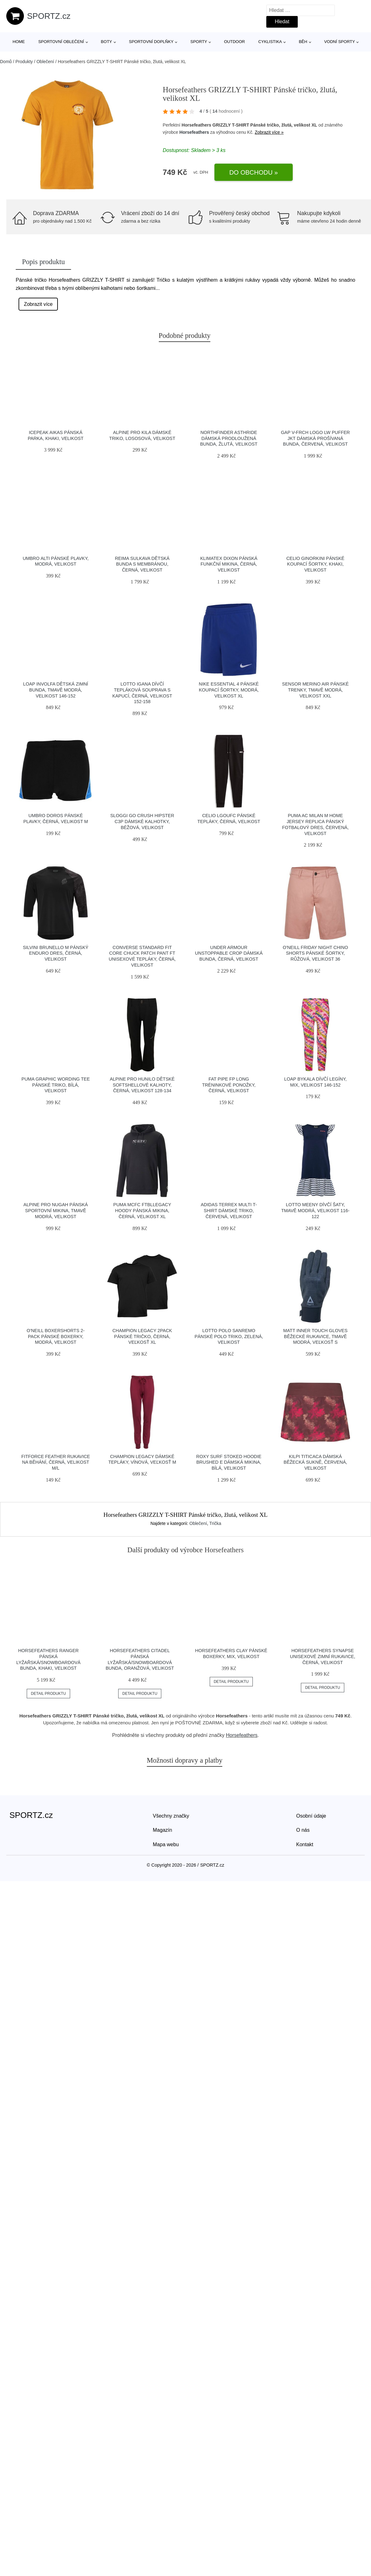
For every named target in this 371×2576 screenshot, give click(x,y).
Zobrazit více (38, 304)
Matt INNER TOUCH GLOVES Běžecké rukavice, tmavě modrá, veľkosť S (315, 1336)
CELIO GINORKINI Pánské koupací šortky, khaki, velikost (315, 564)
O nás (303, 1830)
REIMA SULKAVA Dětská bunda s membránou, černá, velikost (142, 564)
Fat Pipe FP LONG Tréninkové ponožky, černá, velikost (229, 1084)
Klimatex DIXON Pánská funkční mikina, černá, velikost (228, 564)
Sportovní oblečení (61, 41)
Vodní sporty (339, 41)
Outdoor (234, 41)
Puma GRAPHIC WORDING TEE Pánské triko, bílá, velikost (55, 1084)
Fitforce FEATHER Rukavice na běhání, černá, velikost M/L (55, 1462)
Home (19, 41)
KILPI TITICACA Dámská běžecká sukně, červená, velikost (315, 1462)
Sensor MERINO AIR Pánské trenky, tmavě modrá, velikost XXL (315, 689)
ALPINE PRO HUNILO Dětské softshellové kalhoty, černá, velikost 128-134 (142, 1084)
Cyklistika (270, 41)
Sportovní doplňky (151, 41)
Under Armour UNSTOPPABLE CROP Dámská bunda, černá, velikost (229, 953)
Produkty (24, 61)
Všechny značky (171, 1816)
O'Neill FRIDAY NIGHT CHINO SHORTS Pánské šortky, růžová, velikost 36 (315, 953)
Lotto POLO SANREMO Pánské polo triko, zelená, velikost (229, 1336)
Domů (6, 61)
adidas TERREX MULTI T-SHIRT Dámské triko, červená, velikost (229, 1210)
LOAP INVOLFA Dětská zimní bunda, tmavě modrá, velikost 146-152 (55, 689)
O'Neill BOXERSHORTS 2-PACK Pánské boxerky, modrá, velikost (56, 1336)
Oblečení (45, 61)
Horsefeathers (194, 132)
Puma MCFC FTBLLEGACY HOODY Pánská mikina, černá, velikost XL (142, 1210)
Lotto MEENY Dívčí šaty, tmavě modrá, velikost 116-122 (315, 1210)
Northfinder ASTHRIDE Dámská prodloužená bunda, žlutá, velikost (228, 438)
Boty (106, 41)
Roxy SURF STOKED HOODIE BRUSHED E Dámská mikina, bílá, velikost (228, 1462)
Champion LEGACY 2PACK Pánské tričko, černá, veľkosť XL (142, 1336)
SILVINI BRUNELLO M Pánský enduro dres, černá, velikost (55, 953)
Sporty (199, 41)
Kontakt (304, 1844)
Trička (215, 1523)
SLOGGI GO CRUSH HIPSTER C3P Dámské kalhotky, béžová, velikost (142, 821)
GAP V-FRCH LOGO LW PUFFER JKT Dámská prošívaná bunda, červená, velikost (315, 438)
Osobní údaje (311, 1816)
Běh (303, 41)
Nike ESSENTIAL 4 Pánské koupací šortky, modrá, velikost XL (229, 689)
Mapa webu (166, 1844)
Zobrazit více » (269, 132)
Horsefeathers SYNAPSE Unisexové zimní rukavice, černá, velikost (322, 1656)
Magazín (162, 1830)
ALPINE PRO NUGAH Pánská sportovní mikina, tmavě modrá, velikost (56, 1210)
